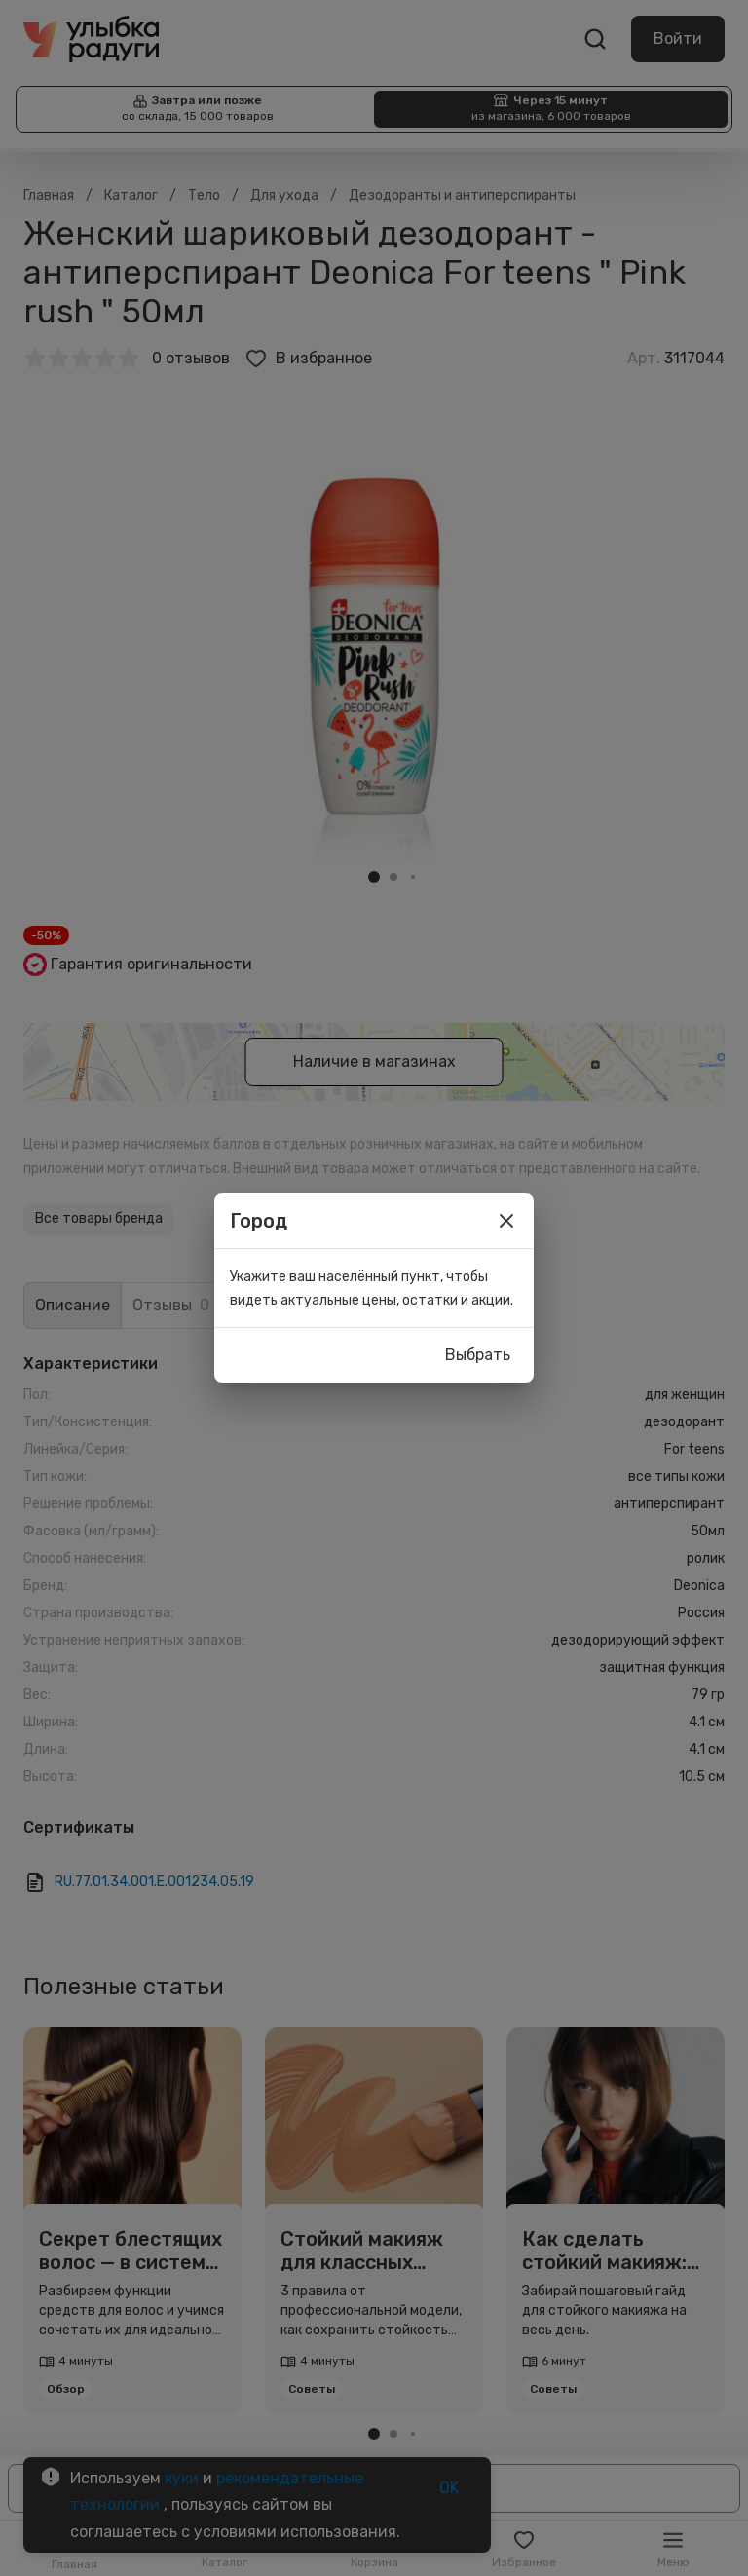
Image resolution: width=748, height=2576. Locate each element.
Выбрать (477, 1355)
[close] (506, 1220)
